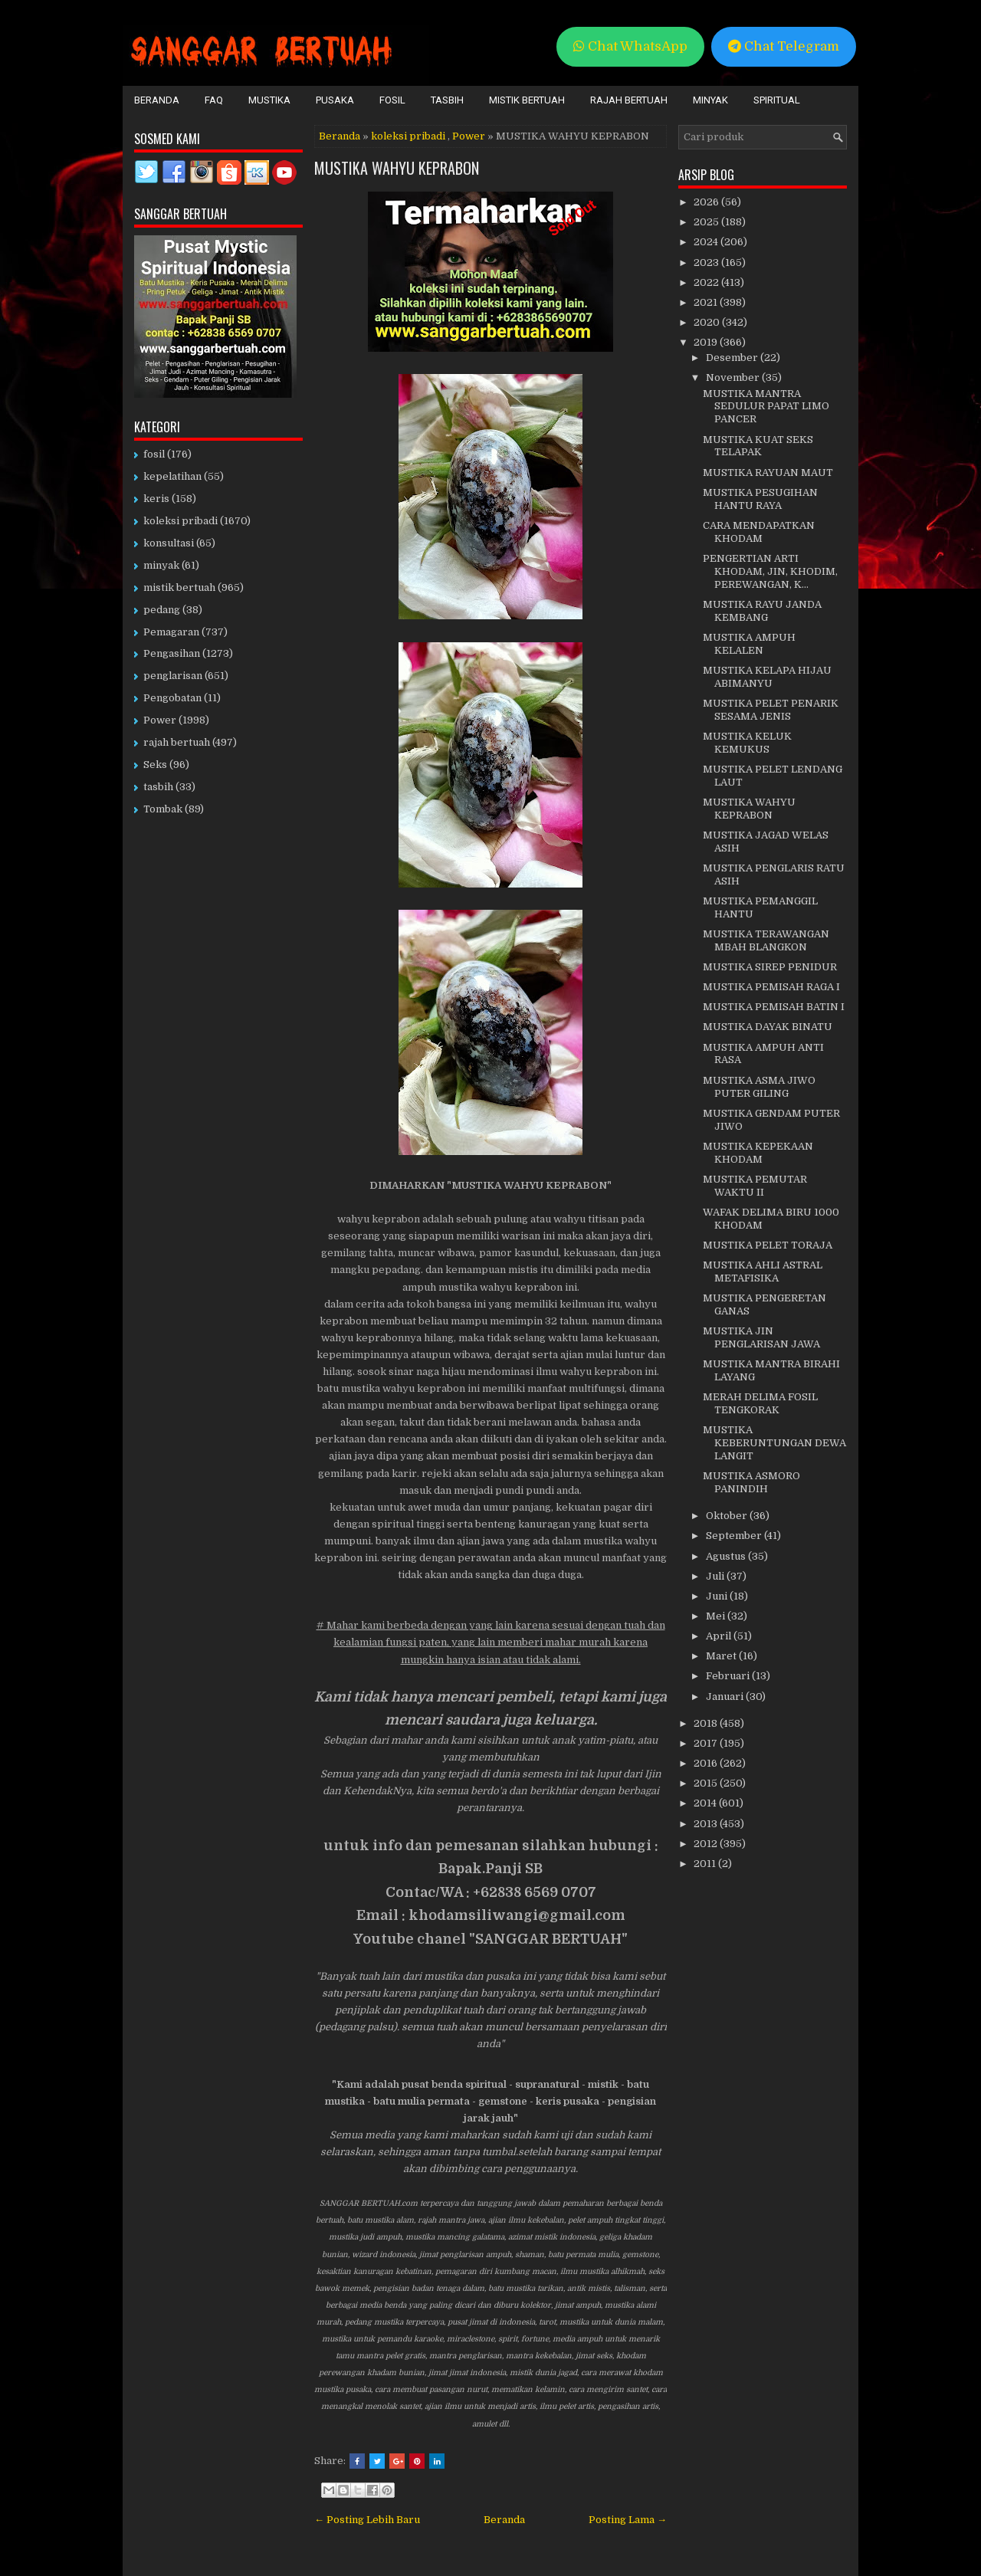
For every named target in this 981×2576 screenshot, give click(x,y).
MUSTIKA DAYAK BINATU (767, 1026)
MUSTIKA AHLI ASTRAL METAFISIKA (762, 1271)
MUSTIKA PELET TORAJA (767, 1245)
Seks (155, 764)
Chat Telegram (783, 46)
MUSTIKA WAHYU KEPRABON (396, 167)
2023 (707, 262)
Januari (726, 1696)
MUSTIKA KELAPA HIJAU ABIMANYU (767, 677)
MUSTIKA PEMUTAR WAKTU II (755, 1185)
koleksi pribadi (408, 136)
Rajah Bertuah (629, 100)
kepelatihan (172, 476)
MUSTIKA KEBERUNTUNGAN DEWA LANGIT (774, 1443)
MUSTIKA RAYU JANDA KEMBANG (762, 611)
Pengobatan (172, 698)
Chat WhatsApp (630, 46)
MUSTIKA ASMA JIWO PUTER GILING (759, 1087)
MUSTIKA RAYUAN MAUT (768, 472)
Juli (716, 1576)
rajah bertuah (176, 742)
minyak (161, 565)
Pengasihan (171, 653)
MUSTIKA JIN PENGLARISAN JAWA (761, 1337)
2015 (707, 1783)
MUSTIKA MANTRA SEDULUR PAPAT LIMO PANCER (766, 406)
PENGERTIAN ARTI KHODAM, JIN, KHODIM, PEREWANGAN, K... (770, 571)
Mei (716, 1616)
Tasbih (447, 100)
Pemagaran (171, 632)
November (734, 377)
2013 (707, 1823)
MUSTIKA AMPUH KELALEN (749, 644)
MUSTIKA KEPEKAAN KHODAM (758, 1152)
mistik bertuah (179, 587)
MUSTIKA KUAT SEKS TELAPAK (758, 446)
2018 (707, 1723)
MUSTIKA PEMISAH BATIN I (774, 1006)
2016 (707, 1763)
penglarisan (172, 675)
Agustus (727, 1556)
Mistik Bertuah (527, 100)
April (719, 1636)
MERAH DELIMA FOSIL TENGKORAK (760, 1403)
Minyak (710, 100)
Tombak (162, 809)
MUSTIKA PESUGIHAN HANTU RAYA (760, 499)
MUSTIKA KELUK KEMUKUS (747, 742)
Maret (722, 1656)
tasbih (158, 786)
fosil (154, 454)
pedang (161, 609)
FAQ (214, 100)
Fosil (392, 100)
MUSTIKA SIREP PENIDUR (770, 967)
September (735, 1535)
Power (468, 136)
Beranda (156, 100)
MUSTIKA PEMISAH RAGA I (771, 987)
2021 (707, 302)
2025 (707, 222)
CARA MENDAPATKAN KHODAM (759, 532)
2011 (706, 1863)
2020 (708, 322)
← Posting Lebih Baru (367, 2519)
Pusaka (335, 100)
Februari (729, 1676)
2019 (707, 342)
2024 (707, 242)
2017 (707, 1743)
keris (156, 498)
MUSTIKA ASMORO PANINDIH (751, 1482)
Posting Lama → (628, 2519)
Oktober (728, 1515)
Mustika (269, 100)
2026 (707, 202)
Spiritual (776, 100)
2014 (706, 1803)
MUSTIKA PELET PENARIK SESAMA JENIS (770, 709)
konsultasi (168, 543)
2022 (707, 282)
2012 (707, 1843)
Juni (718, 1596)
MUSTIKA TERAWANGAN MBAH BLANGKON (766, 940)
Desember (733, 357)
